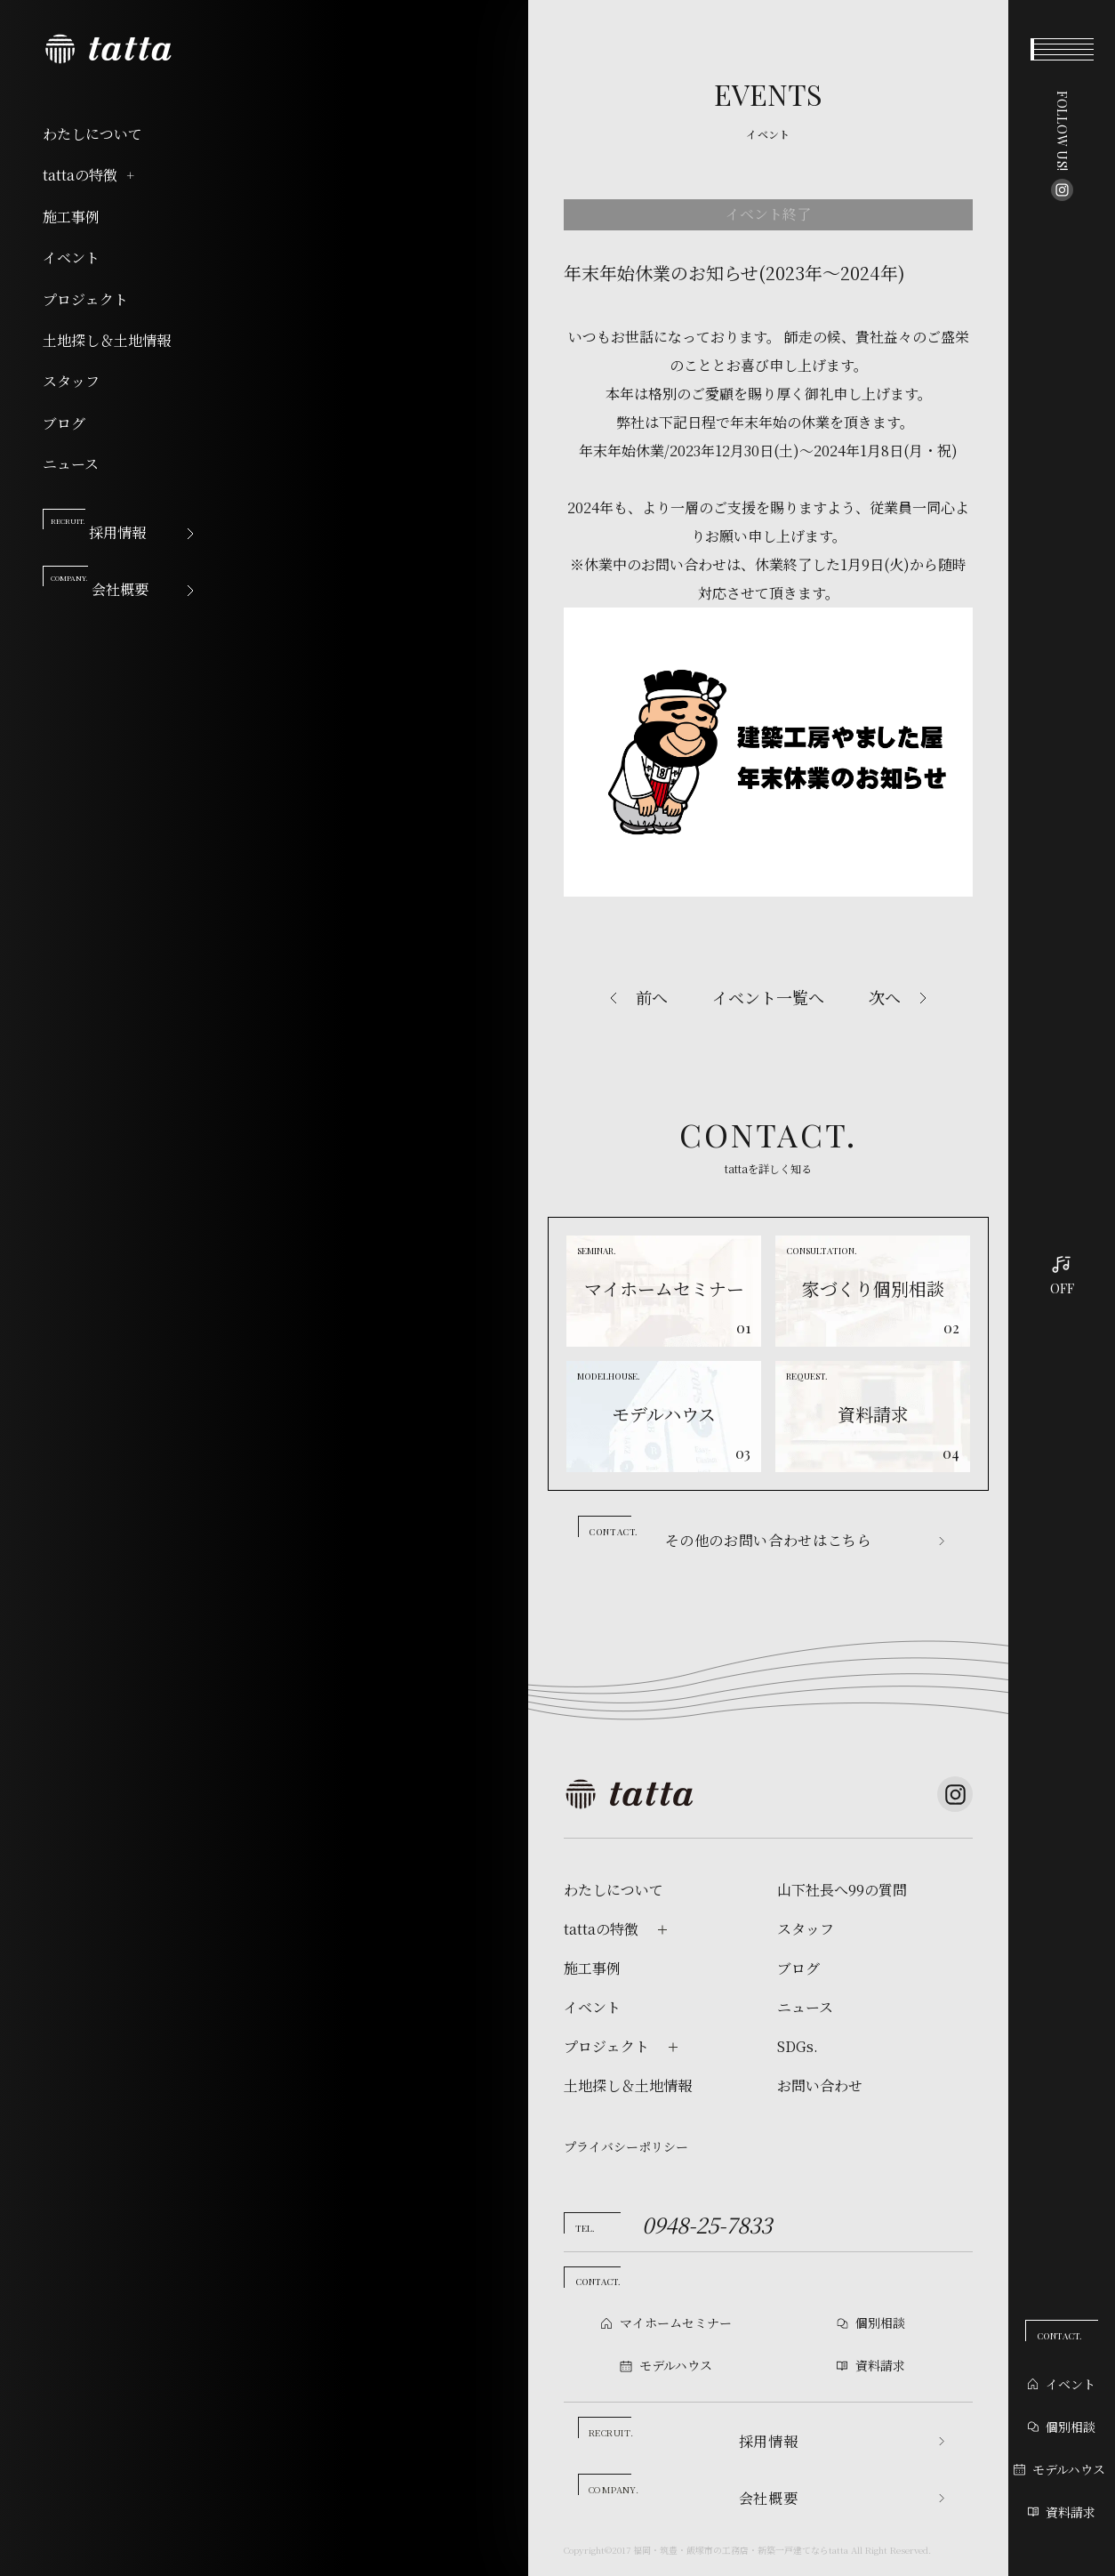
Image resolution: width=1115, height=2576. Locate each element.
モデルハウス (1059, 2469)
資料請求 (1061, 2512)
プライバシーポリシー (626, 2146)
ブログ (64, 423)
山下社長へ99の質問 (842, 1890)
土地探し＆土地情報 (107, 341)
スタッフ (71, 382)
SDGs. (797, 2047)
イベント (71, 258)
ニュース (71, 464)
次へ (885, 997)
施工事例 (71, 217)
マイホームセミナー (676, 2322)
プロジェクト (85, 300)
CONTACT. (1059, 2336)
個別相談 (1061, 2426)
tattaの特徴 (90, 175)
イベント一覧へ (768, 997)
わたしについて (92, 134)
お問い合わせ (819, 2086)
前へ (652, 997)
